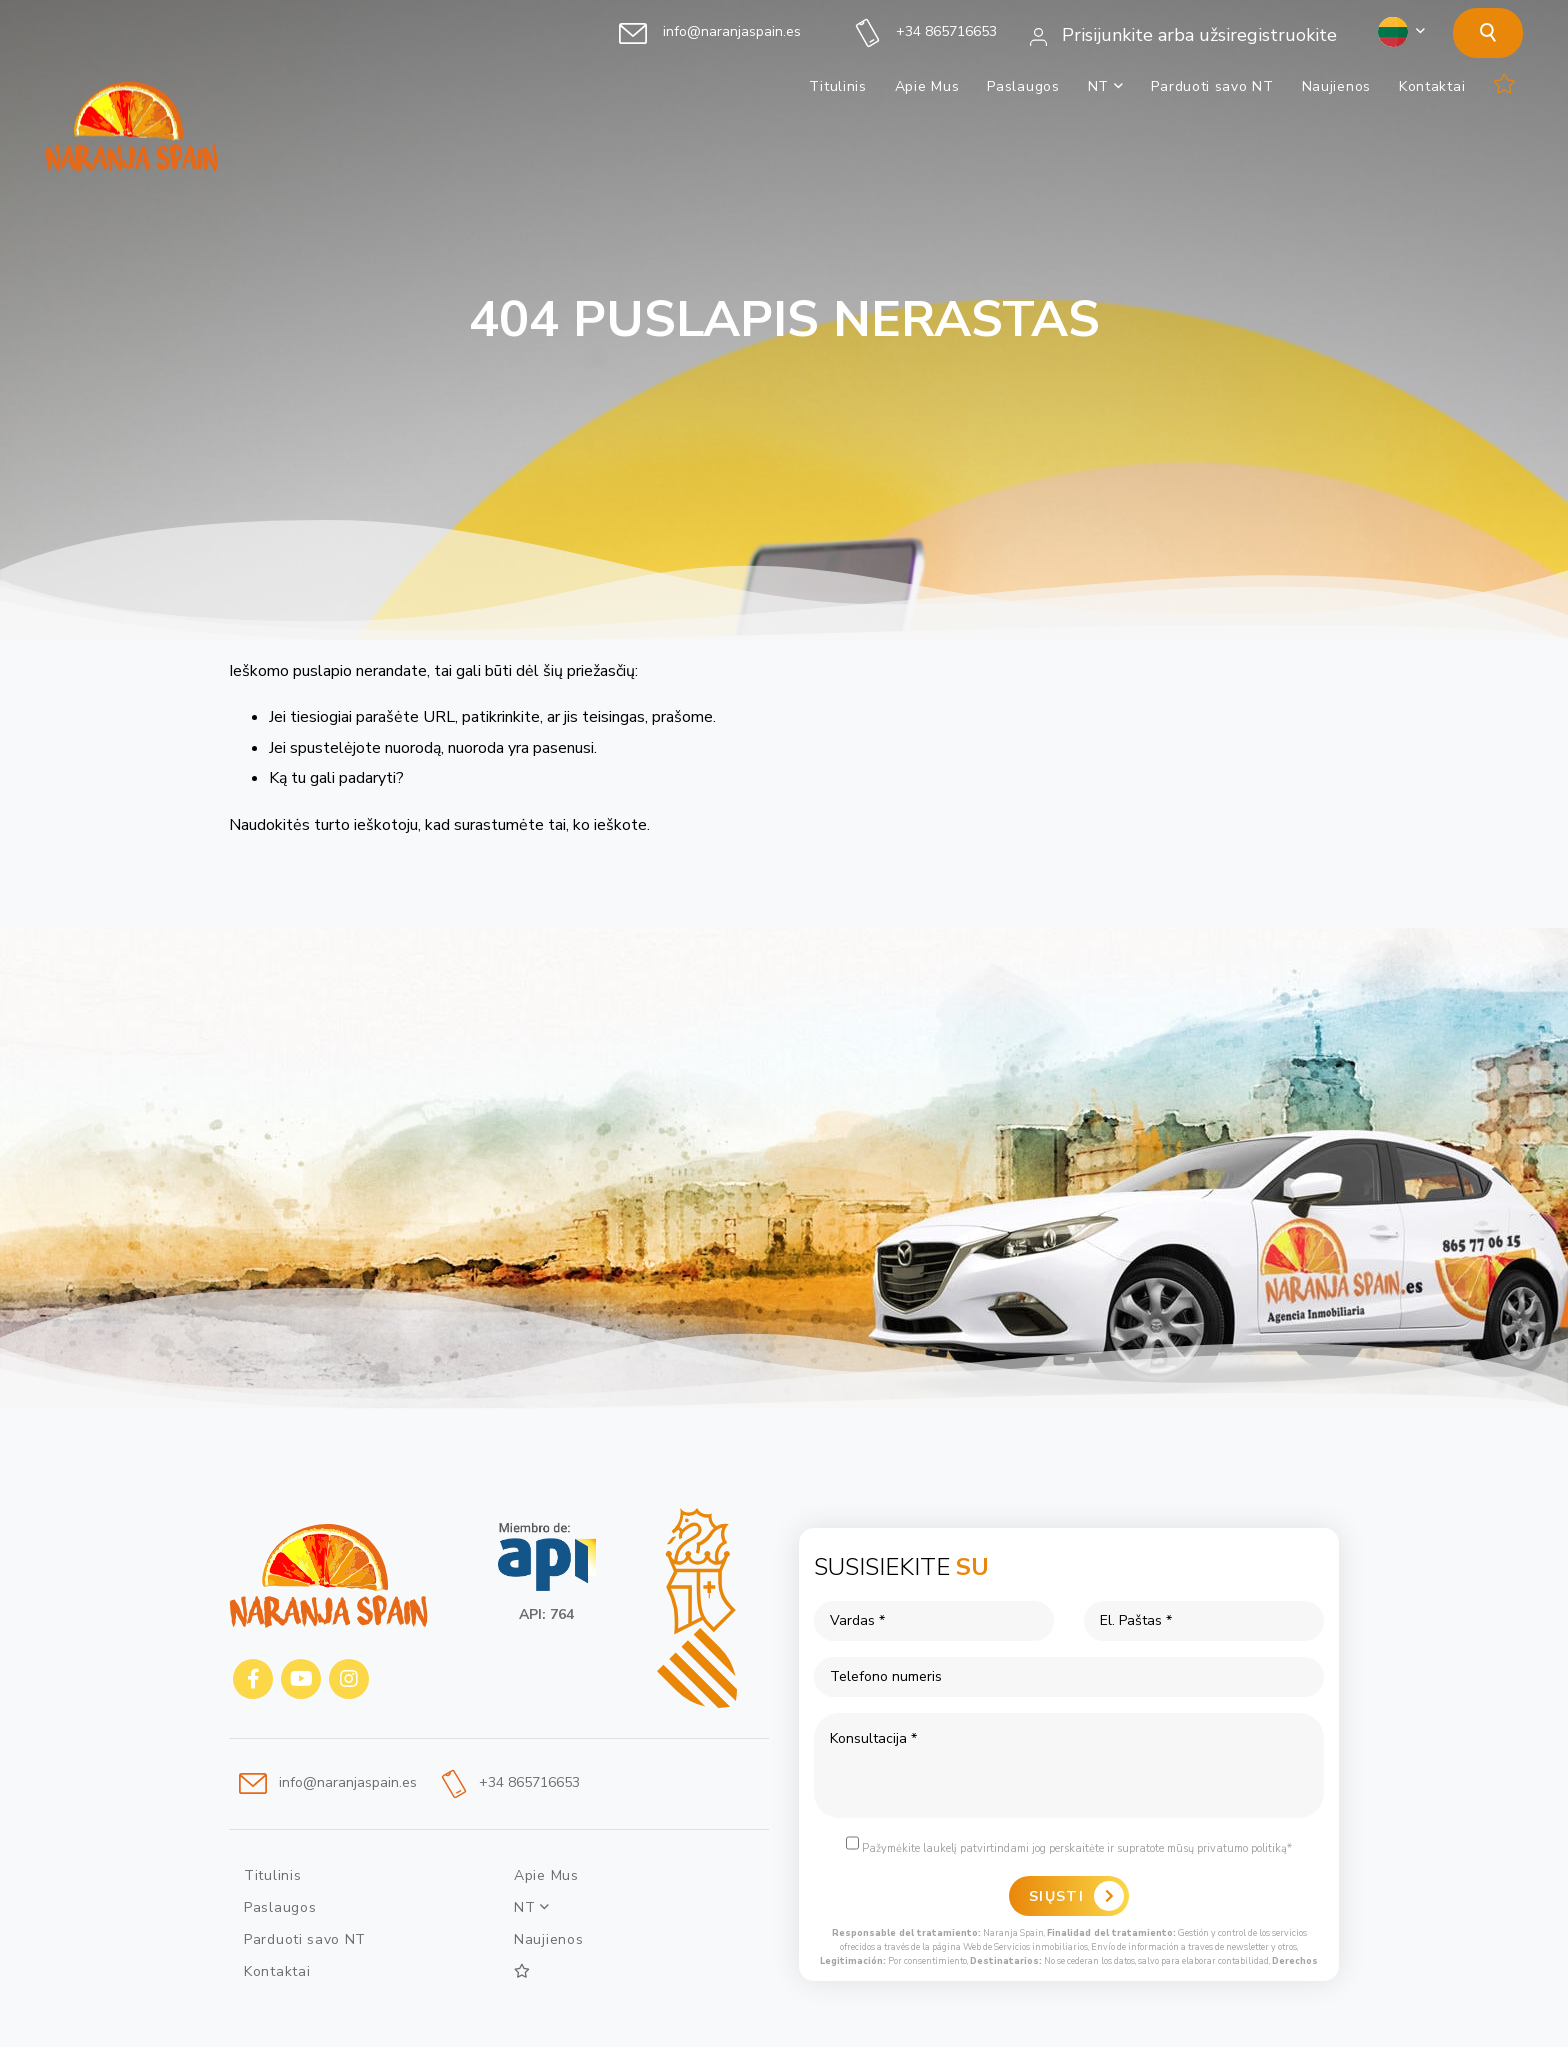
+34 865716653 (926, 31)
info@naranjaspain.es (710, 31)
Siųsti (1056, 1896)
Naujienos (1336, 86)
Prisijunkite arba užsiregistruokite (1183, 35)
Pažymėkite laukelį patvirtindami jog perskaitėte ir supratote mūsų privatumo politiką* (1069, 1845)
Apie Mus (927, 86)
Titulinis (837, 86)
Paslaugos (1023, 86)
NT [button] (1106, 86)
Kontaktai (1432, 86)
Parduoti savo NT (1212, 86)
